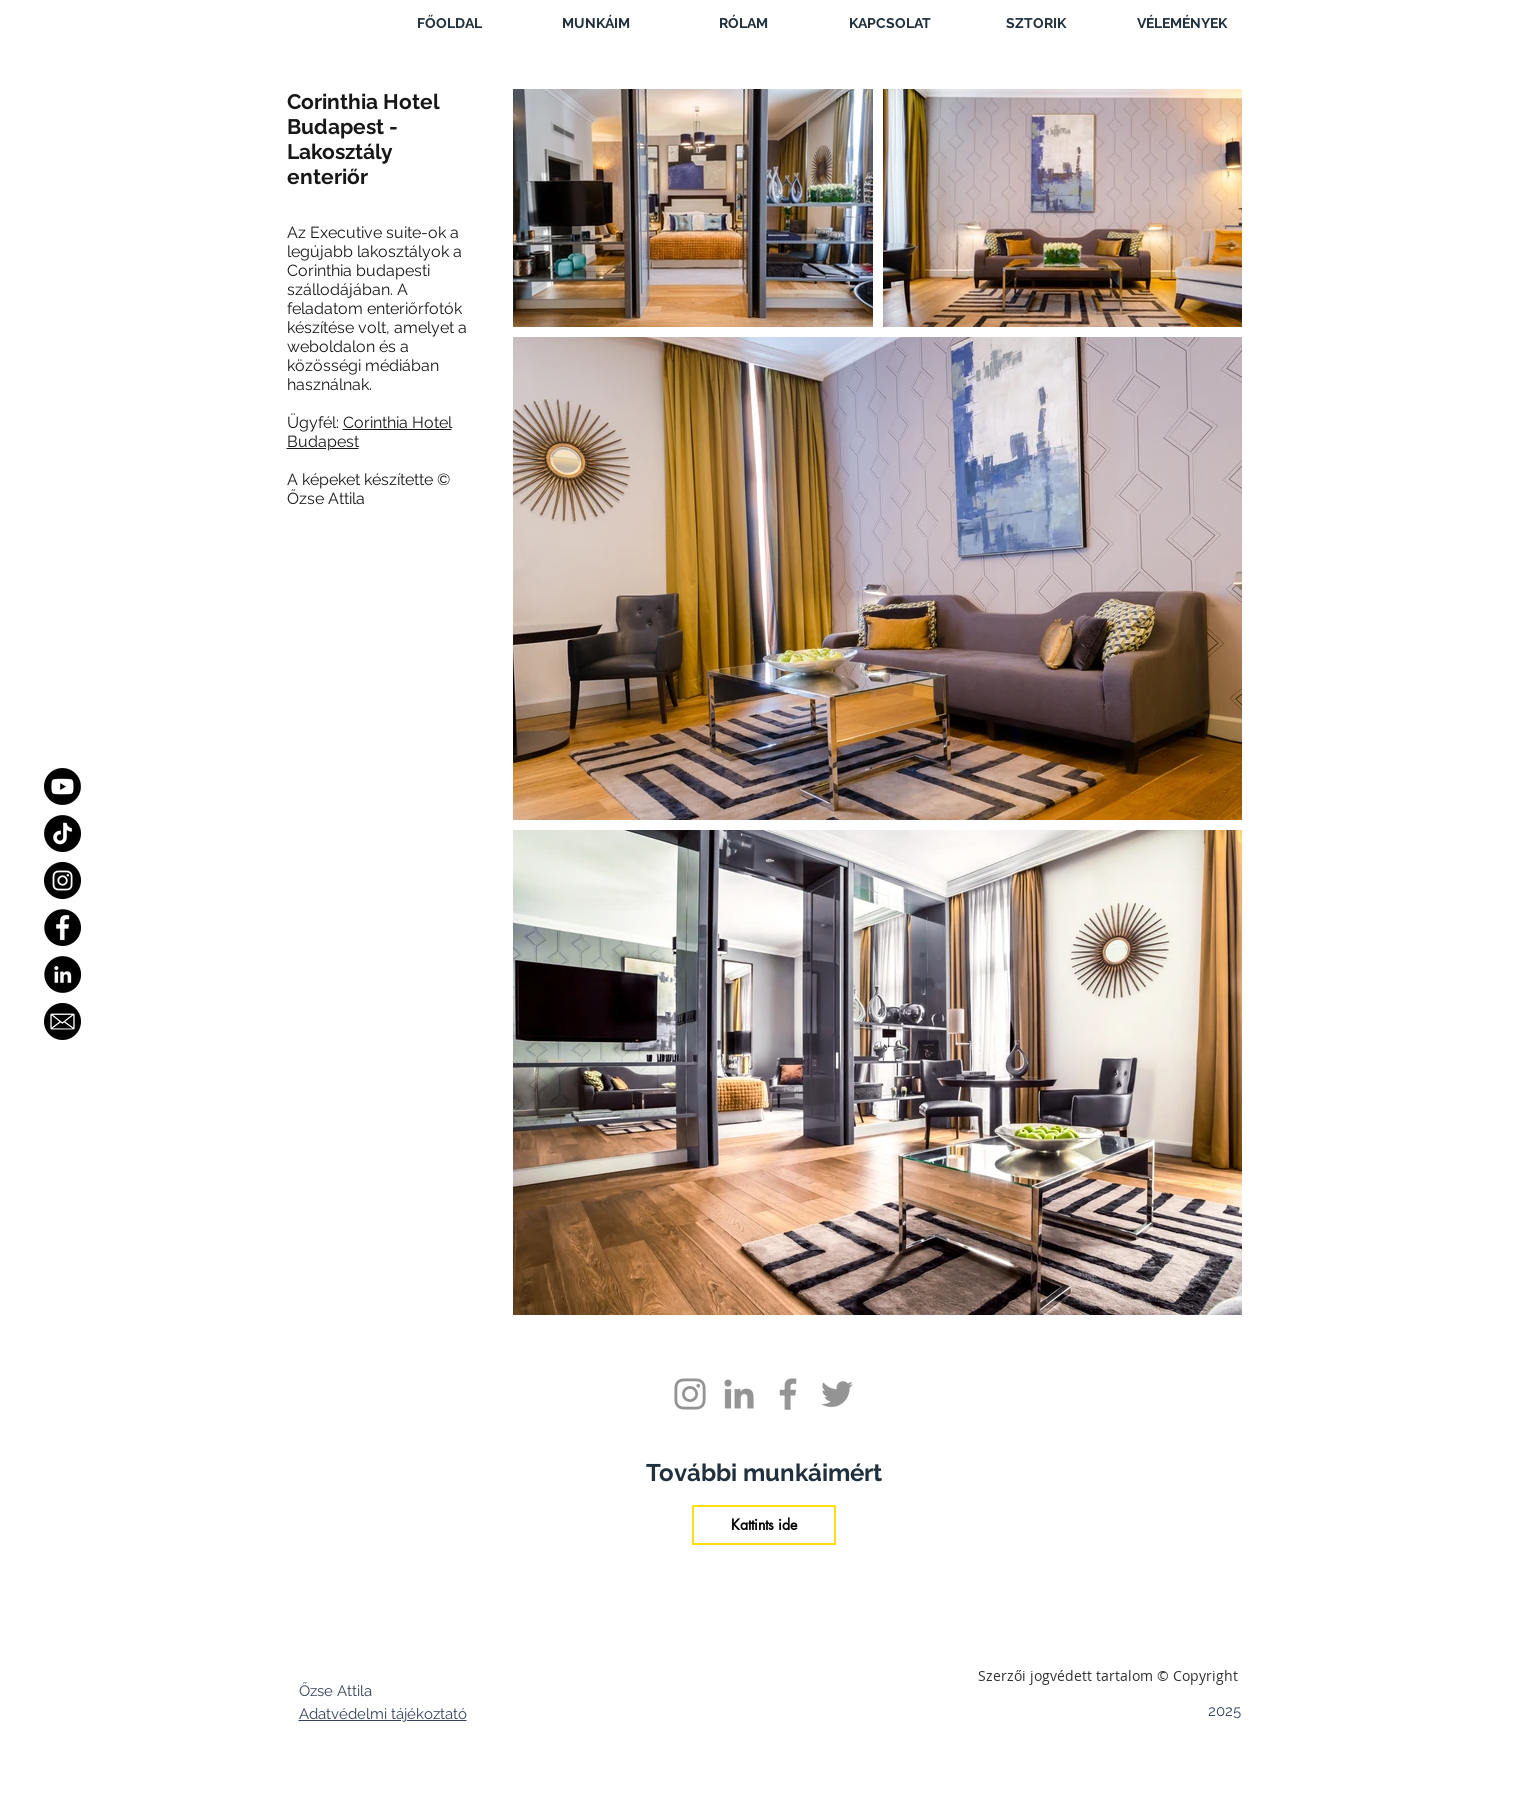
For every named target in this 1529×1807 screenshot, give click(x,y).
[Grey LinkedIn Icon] (739, 1394)
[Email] (62, 1021)
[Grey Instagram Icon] (690, 1394)
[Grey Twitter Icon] (837, 1394)
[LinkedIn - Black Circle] (62, 974)
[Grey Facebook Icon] (788, 1394)
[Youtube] (62, 786)
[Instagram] (62, 880)
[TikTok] (62, 833)
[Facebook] (62, 927)
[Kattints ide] (764, 1525)
